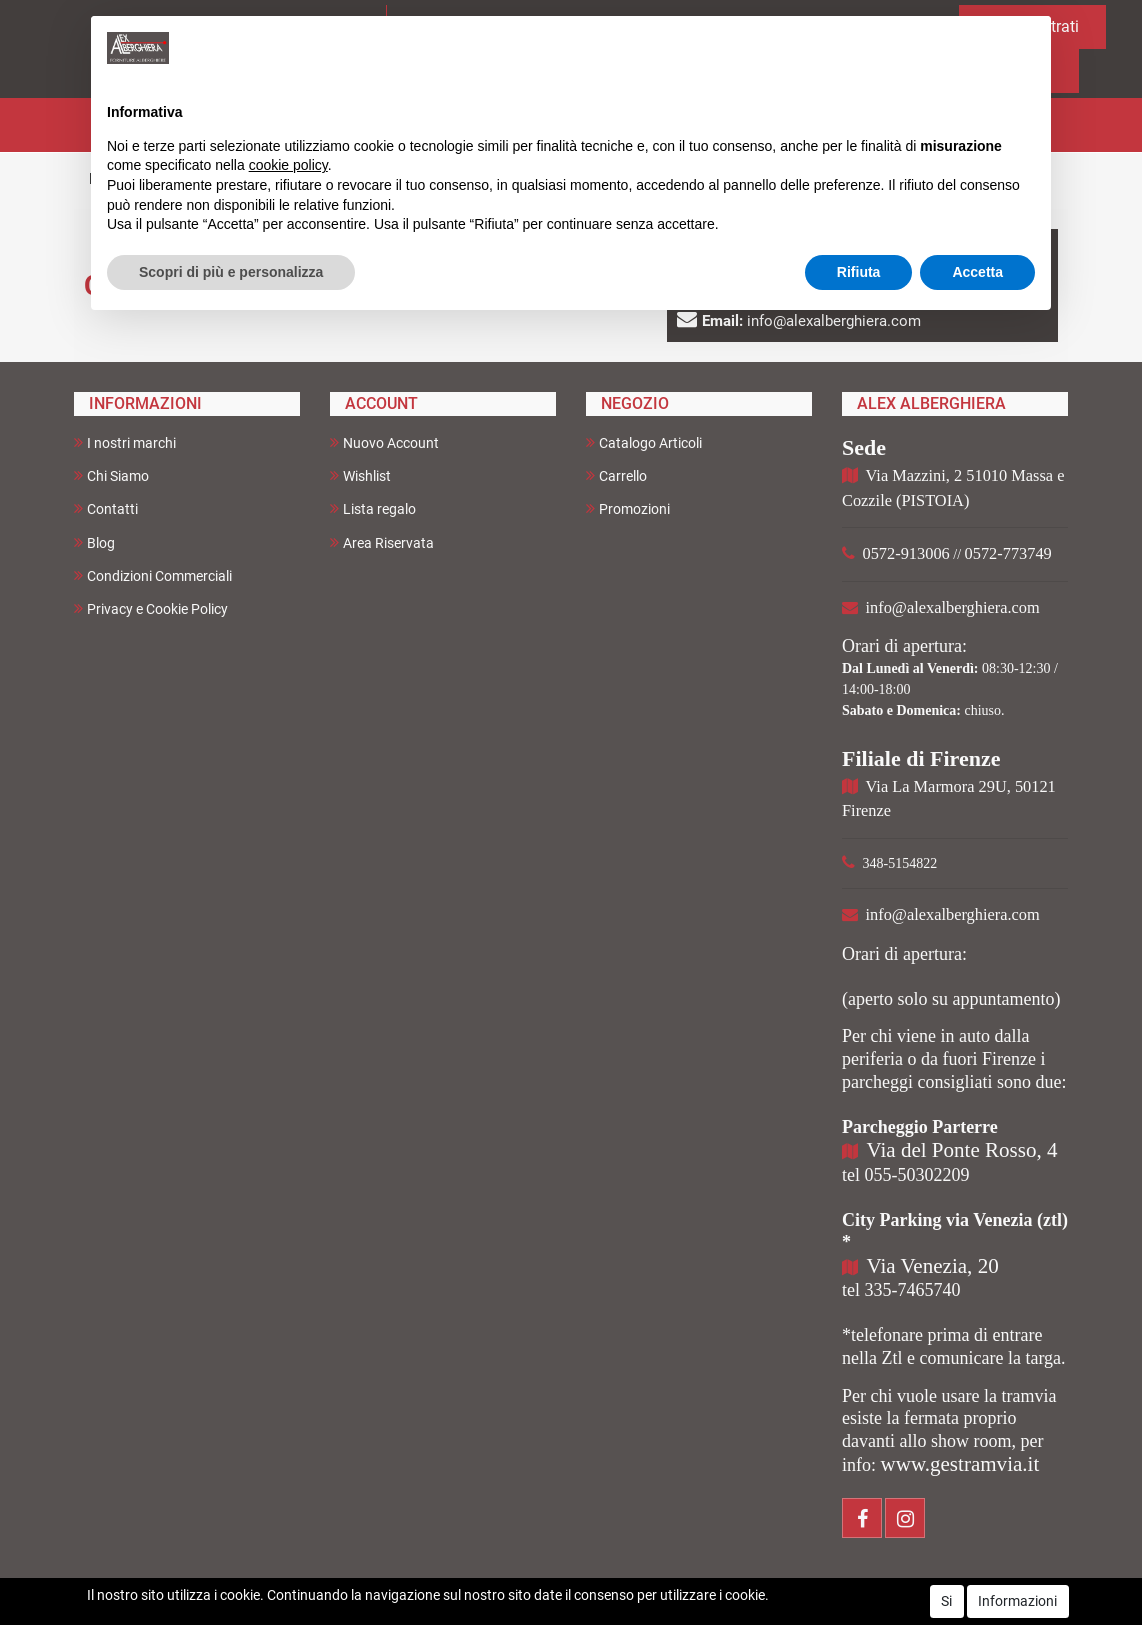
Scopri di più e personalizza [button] (231, 272)
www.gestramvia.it (960, 1464)
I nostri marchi (125, 442)
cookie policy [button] (288, 165)
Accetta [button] (977, 272)
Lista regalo (373, 508)
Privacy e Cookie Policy (151, 608)
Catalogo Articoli (644, 442)
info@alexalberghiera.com (953, 607)
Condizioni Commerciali (153, 575)
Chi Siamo (111, 475)
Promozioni (628, 508)
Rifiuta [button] (859, 272)
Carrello (616, 475)
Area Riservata (382, 542)
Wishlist (360, 475)
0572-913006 (906, 553)
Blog (94, 542)
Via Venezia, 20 (933, 1266)
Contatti (106, 508)
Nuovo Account (384, 442)
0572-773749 (1008, 553)
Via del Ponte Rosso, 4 (962, 1150)
